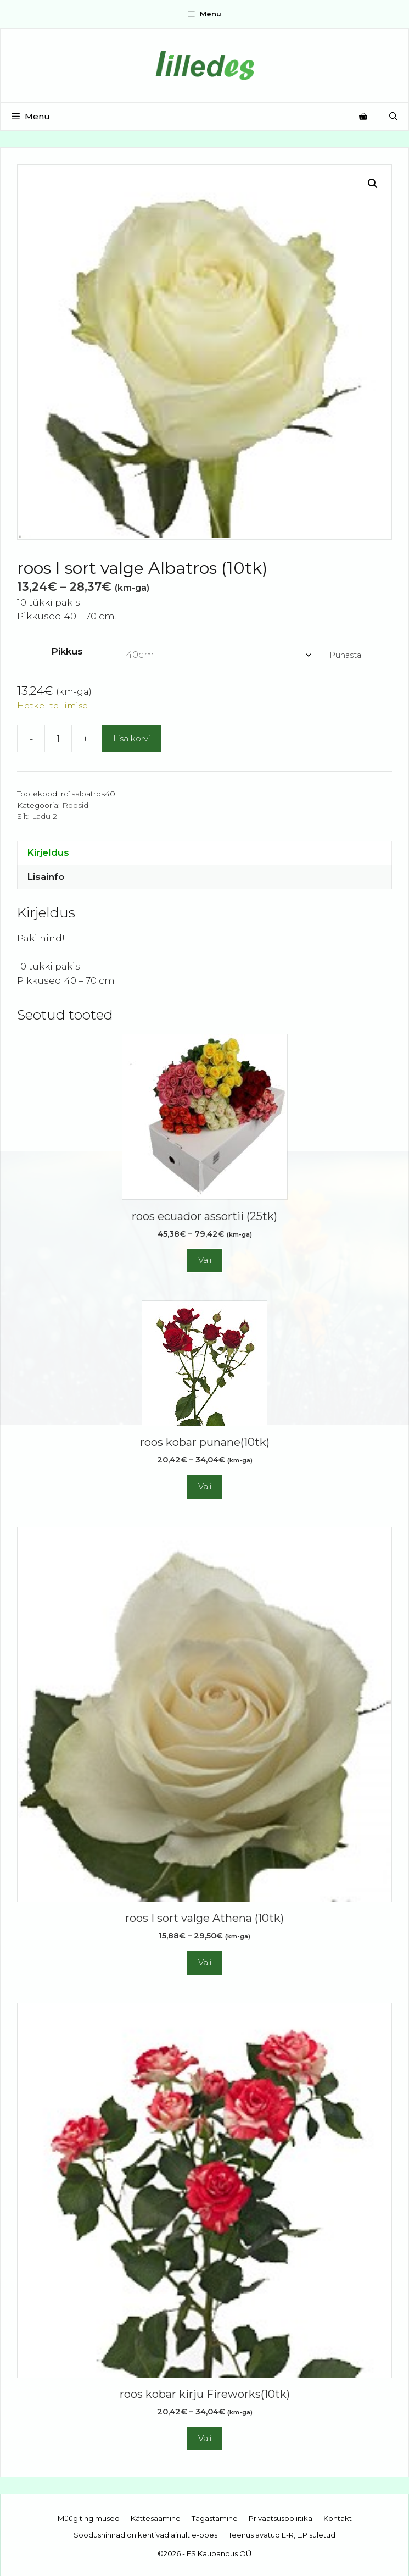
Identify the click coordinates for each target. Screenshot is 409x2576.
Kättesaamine (156, 2518)
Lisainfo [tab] (46, 876)
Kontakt (337, 2518)
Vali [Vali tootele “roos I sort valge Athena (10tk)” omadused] (204, 1962)
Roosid (75, 805)
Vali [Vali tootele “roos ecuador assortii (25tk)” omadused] (204, 1260)
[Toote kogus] (58, 738)
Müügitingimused (89, 2518)
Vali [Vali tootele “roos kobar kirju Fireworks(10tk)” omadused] (204, 2438)
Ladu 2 (44, 816)
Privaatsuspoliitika (280, 2518)
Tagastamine (215, 2518)
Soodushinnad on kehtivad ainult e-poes (145, 2534)
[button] (373, 183)
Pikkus (67, 651)
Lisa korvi (131, 738)
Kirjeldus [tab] (48, 852)
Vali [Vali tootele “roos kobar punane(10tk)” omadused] (204, 1486)
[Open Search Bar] (393, 116)
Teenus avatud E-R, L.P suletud (281, 2534)
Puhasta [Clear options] (345, 655)
